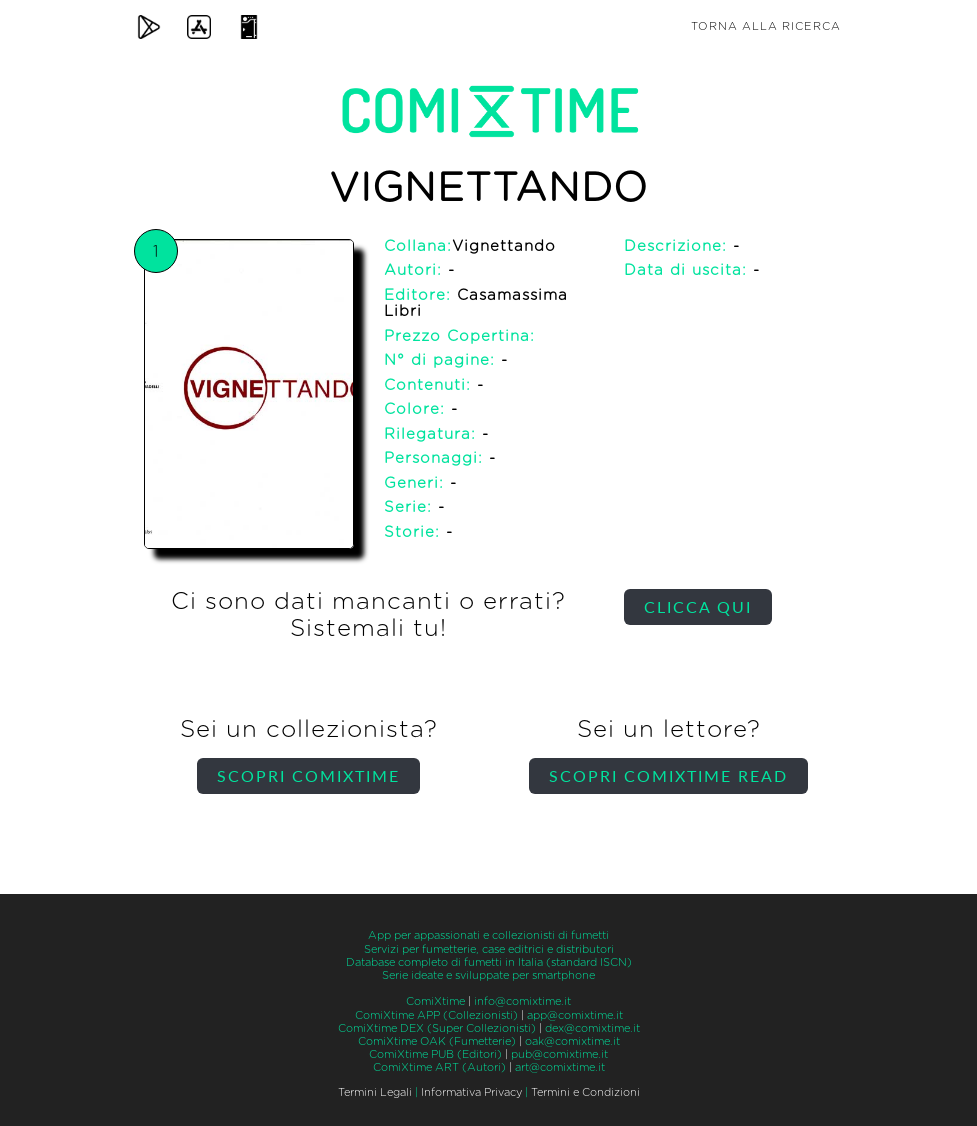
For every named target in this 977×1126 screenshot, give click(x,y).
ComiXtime (435, 1001)
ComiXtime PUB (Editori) (435, 1054)
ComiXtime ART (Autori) (439, 1067)
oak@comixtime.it (572, 1041)
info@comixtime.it (522, 1001)
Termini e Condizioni (585, 1092)
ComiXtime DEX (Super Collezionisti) (437, 1028)
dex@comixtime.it (592, 1028)
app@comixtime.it (575, 1015)
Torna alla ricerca (766, 26)
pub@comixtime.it (559, 1054)
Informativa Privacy (471, 1092)
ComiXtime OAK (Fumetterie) (437, 1041)
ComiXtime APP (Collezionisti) (436, 1015)
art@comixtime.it (560, 1067)
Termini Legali (375, 1092)
